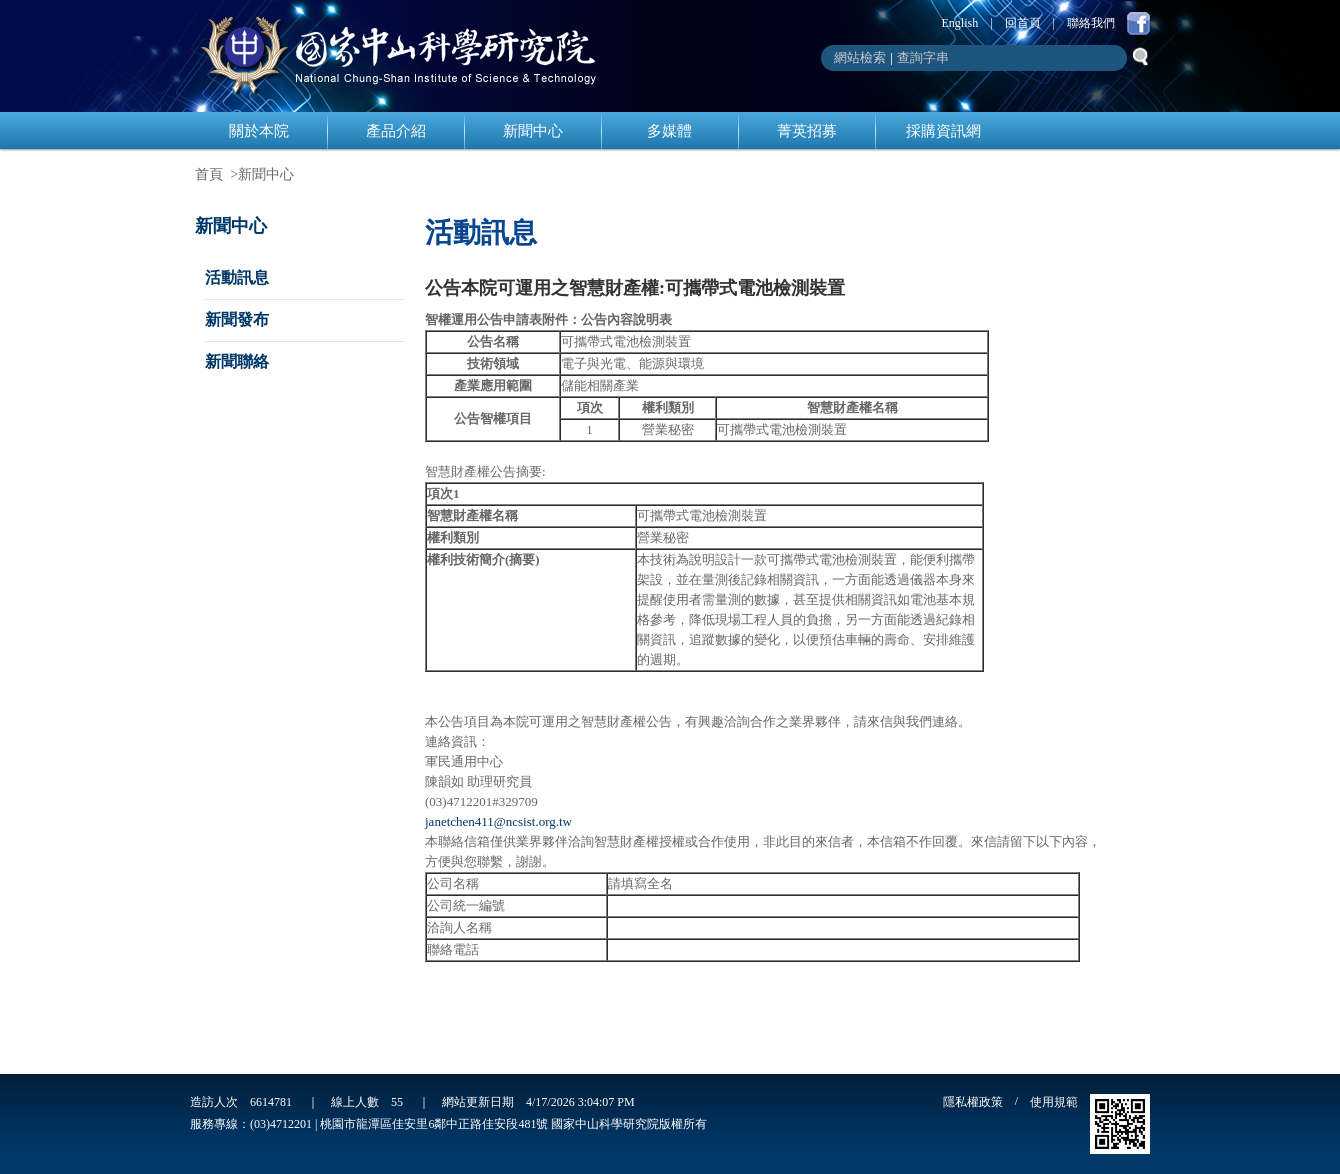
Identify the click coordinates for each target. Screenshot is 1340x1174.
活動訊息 (237, 277)
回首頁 (1023, 23)
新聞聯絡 (237, 361)
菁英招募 (807, 131)
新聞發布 (237, 319)
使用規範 (1054, 1102)
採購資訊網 (943, 131)
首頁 (209, 174)
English (960, 23)
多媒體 (669, 131)
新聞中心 (533, 131)
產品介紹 (396, 131)
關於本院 (259, 131)
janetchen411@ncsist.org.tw (498, 821)
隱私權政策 (973, 1102)
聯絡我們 (1091, 23)
